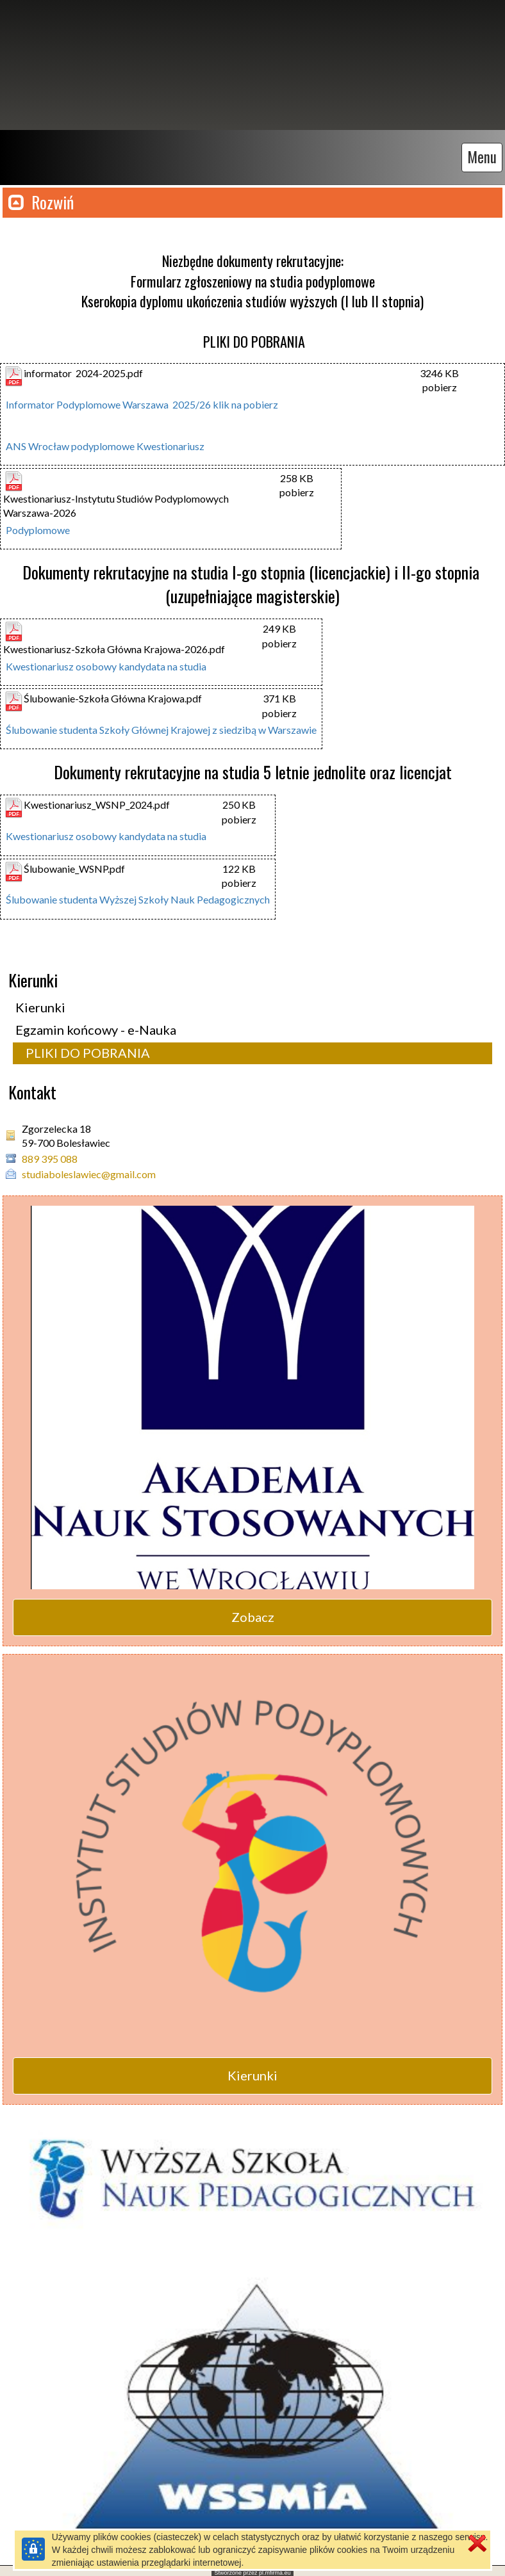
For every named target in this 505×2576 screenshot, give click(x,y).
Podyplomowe (38, 527)
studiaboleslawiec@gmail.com (89, 1171)
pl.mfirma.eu (275, 2569)
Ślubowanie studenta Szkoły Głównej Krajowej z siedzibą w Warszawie (161, 726)
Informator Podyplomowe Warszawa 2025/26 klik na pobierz (142, 401)
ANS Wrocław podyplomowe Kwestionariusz (105, 443)
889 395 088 (50, 1155)
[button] (252, 199)
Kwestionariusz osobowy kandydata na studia (106, 663)
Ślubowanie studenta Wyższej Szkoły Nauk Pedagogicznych (138, 896)
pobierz (439, 384)
